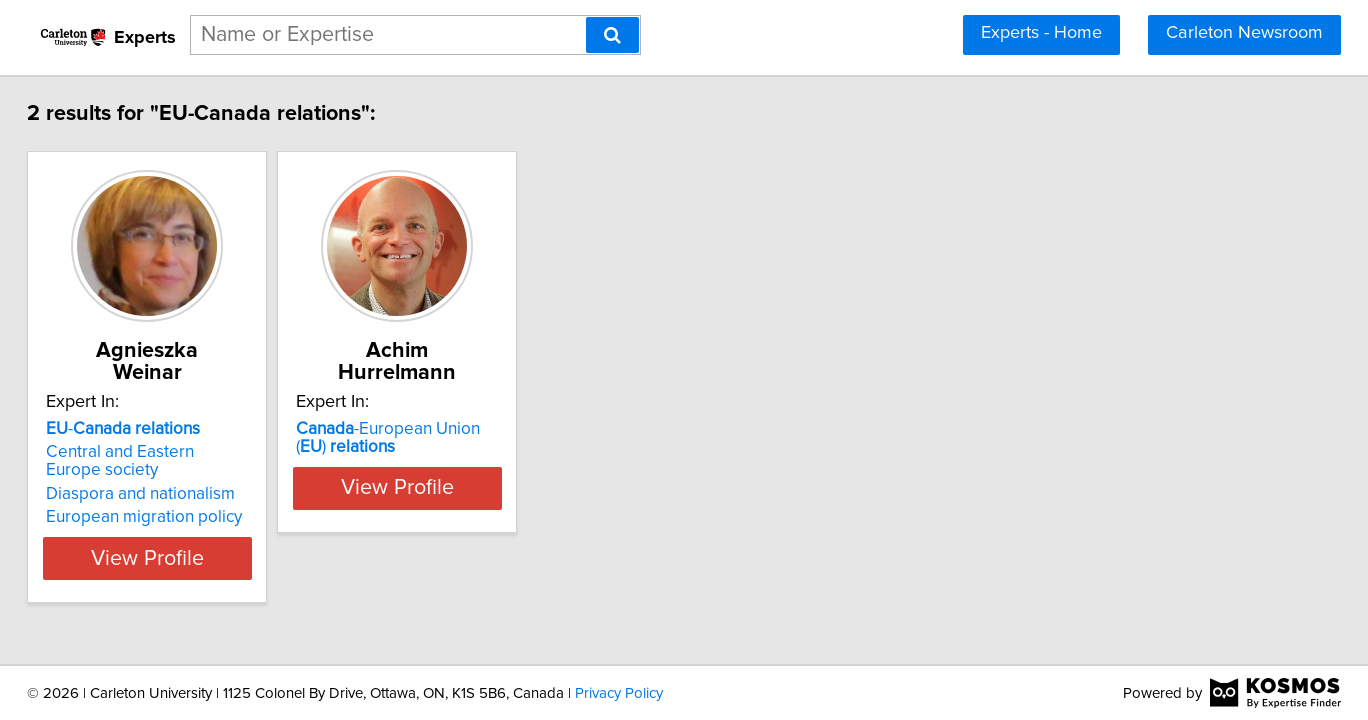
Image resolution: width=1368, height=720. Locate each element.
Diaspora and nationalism (197, 472)
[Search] (612, 35)
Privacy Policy (619, 693)
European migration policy (201, 495)
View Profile (229, 536)
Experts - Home (1041, 33)
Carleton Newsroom (1244, 33)
